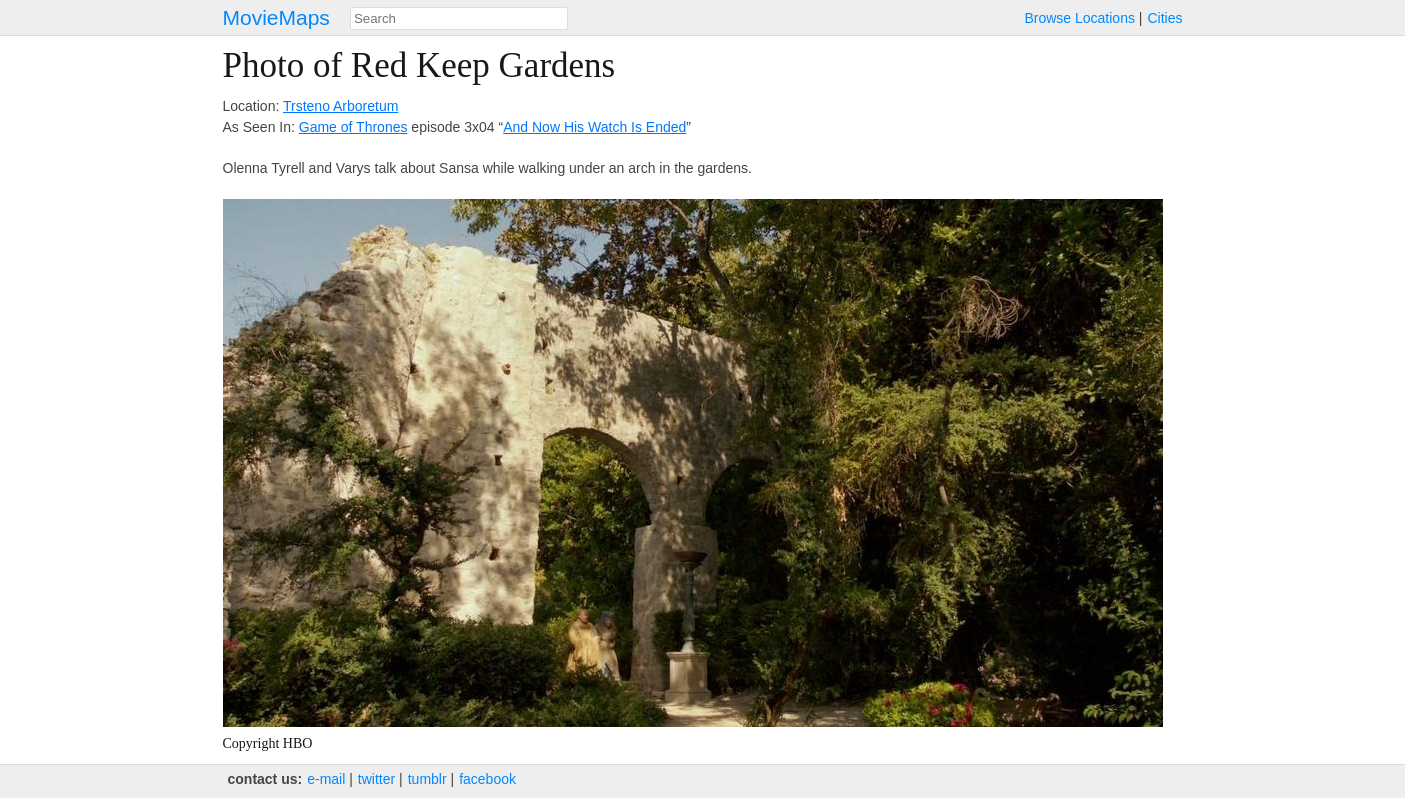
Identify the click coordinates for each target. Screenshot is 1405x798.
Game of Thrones (353, 127)
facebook (487, 779)
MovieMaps (276, 17)
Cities (1164, 18)
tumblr (427, 779)
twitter (376, 779)
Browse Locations (1079, 18)
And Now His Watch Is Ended (594, 127)
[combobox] (459, 18)
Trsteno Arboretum (340, 106)
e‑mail (326, 779)
